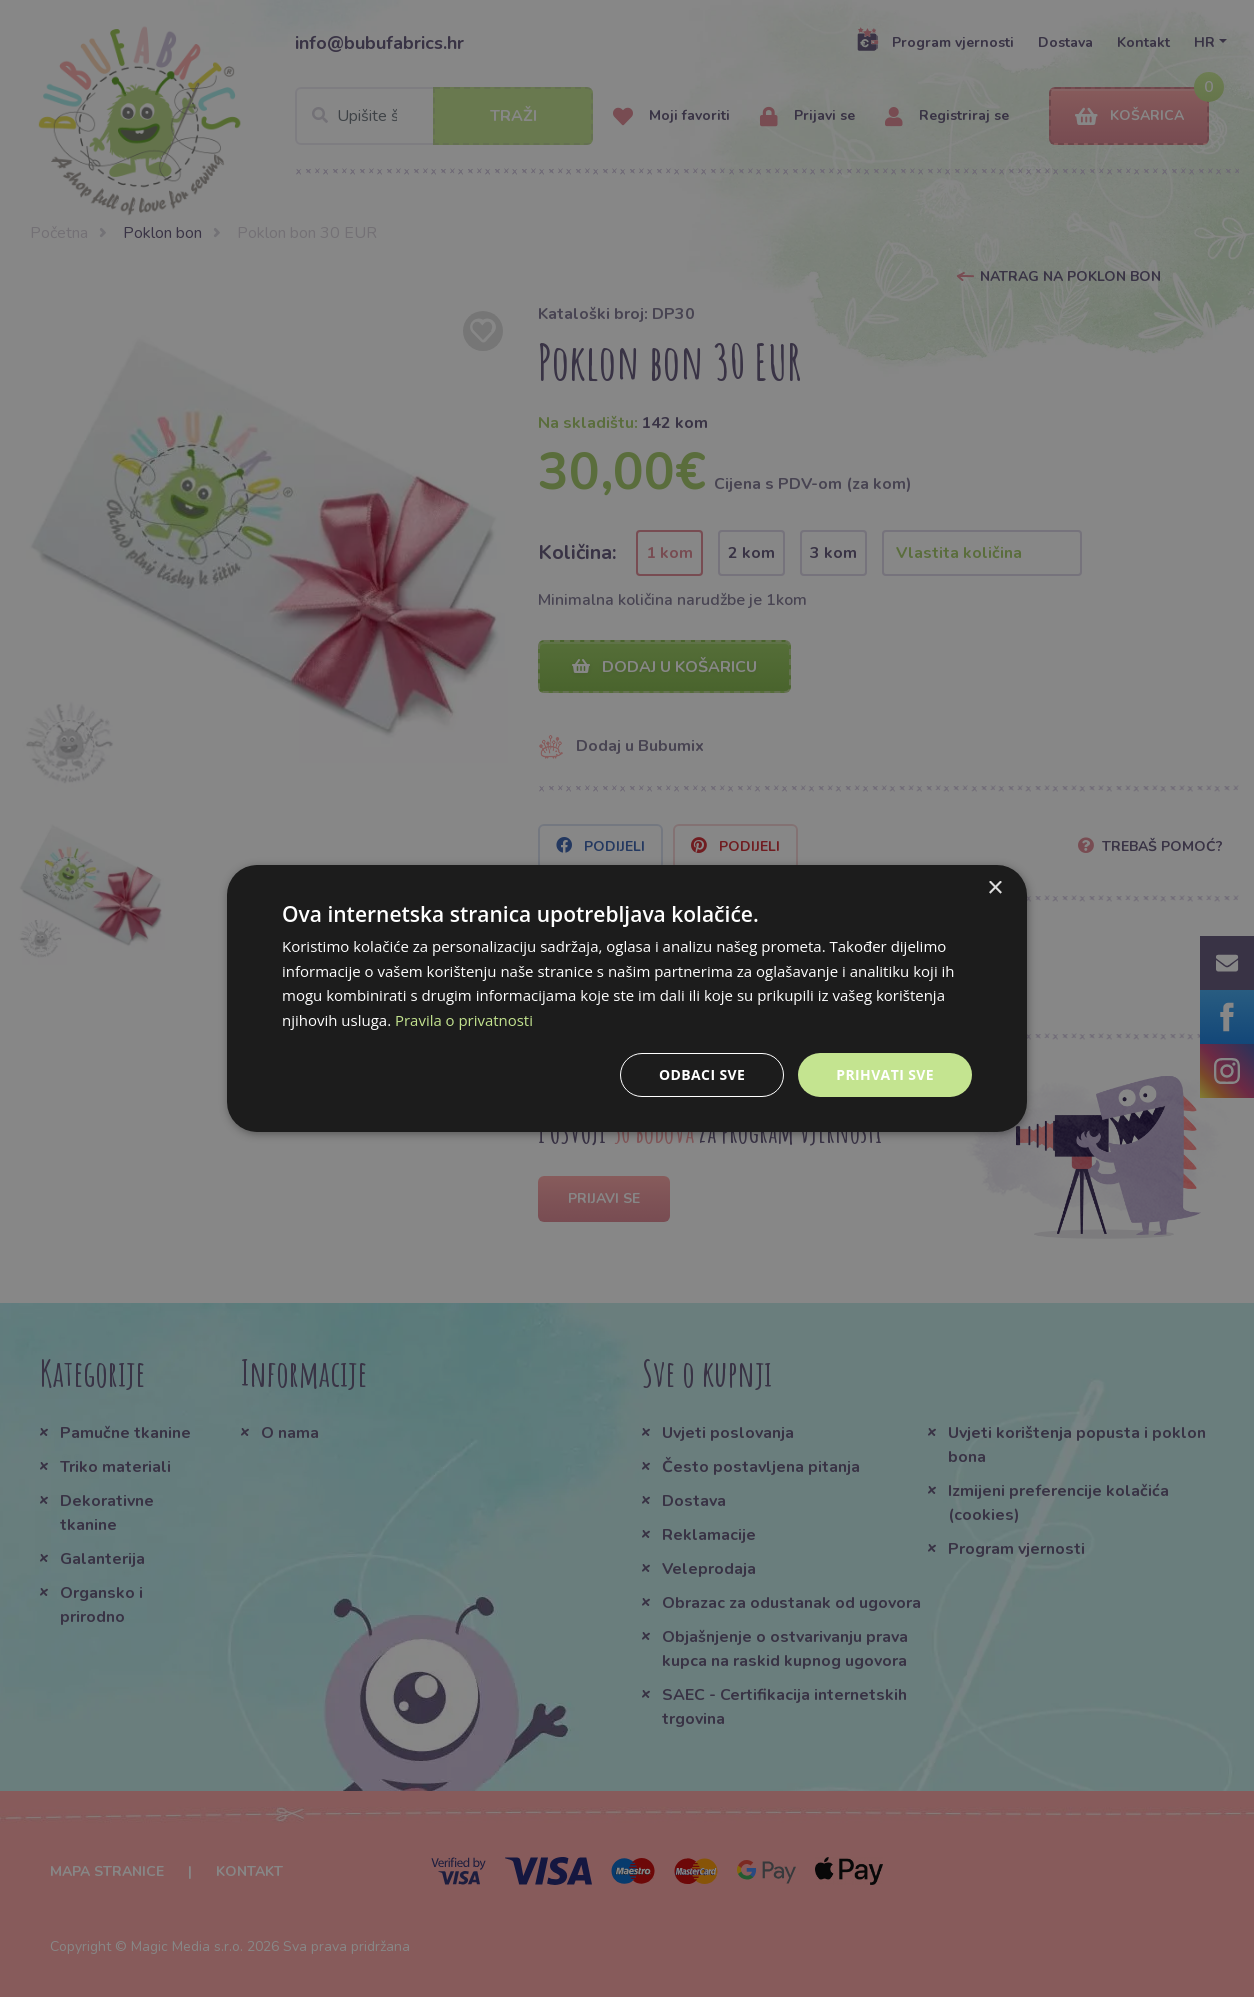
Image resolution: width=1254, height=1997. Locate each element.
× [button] (994, 887)
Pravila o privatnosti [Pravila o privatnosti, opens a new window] (464, 1020)
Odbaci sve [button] (702, 1074)
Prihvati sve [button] (885, 1074)
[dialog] (627, 998)
